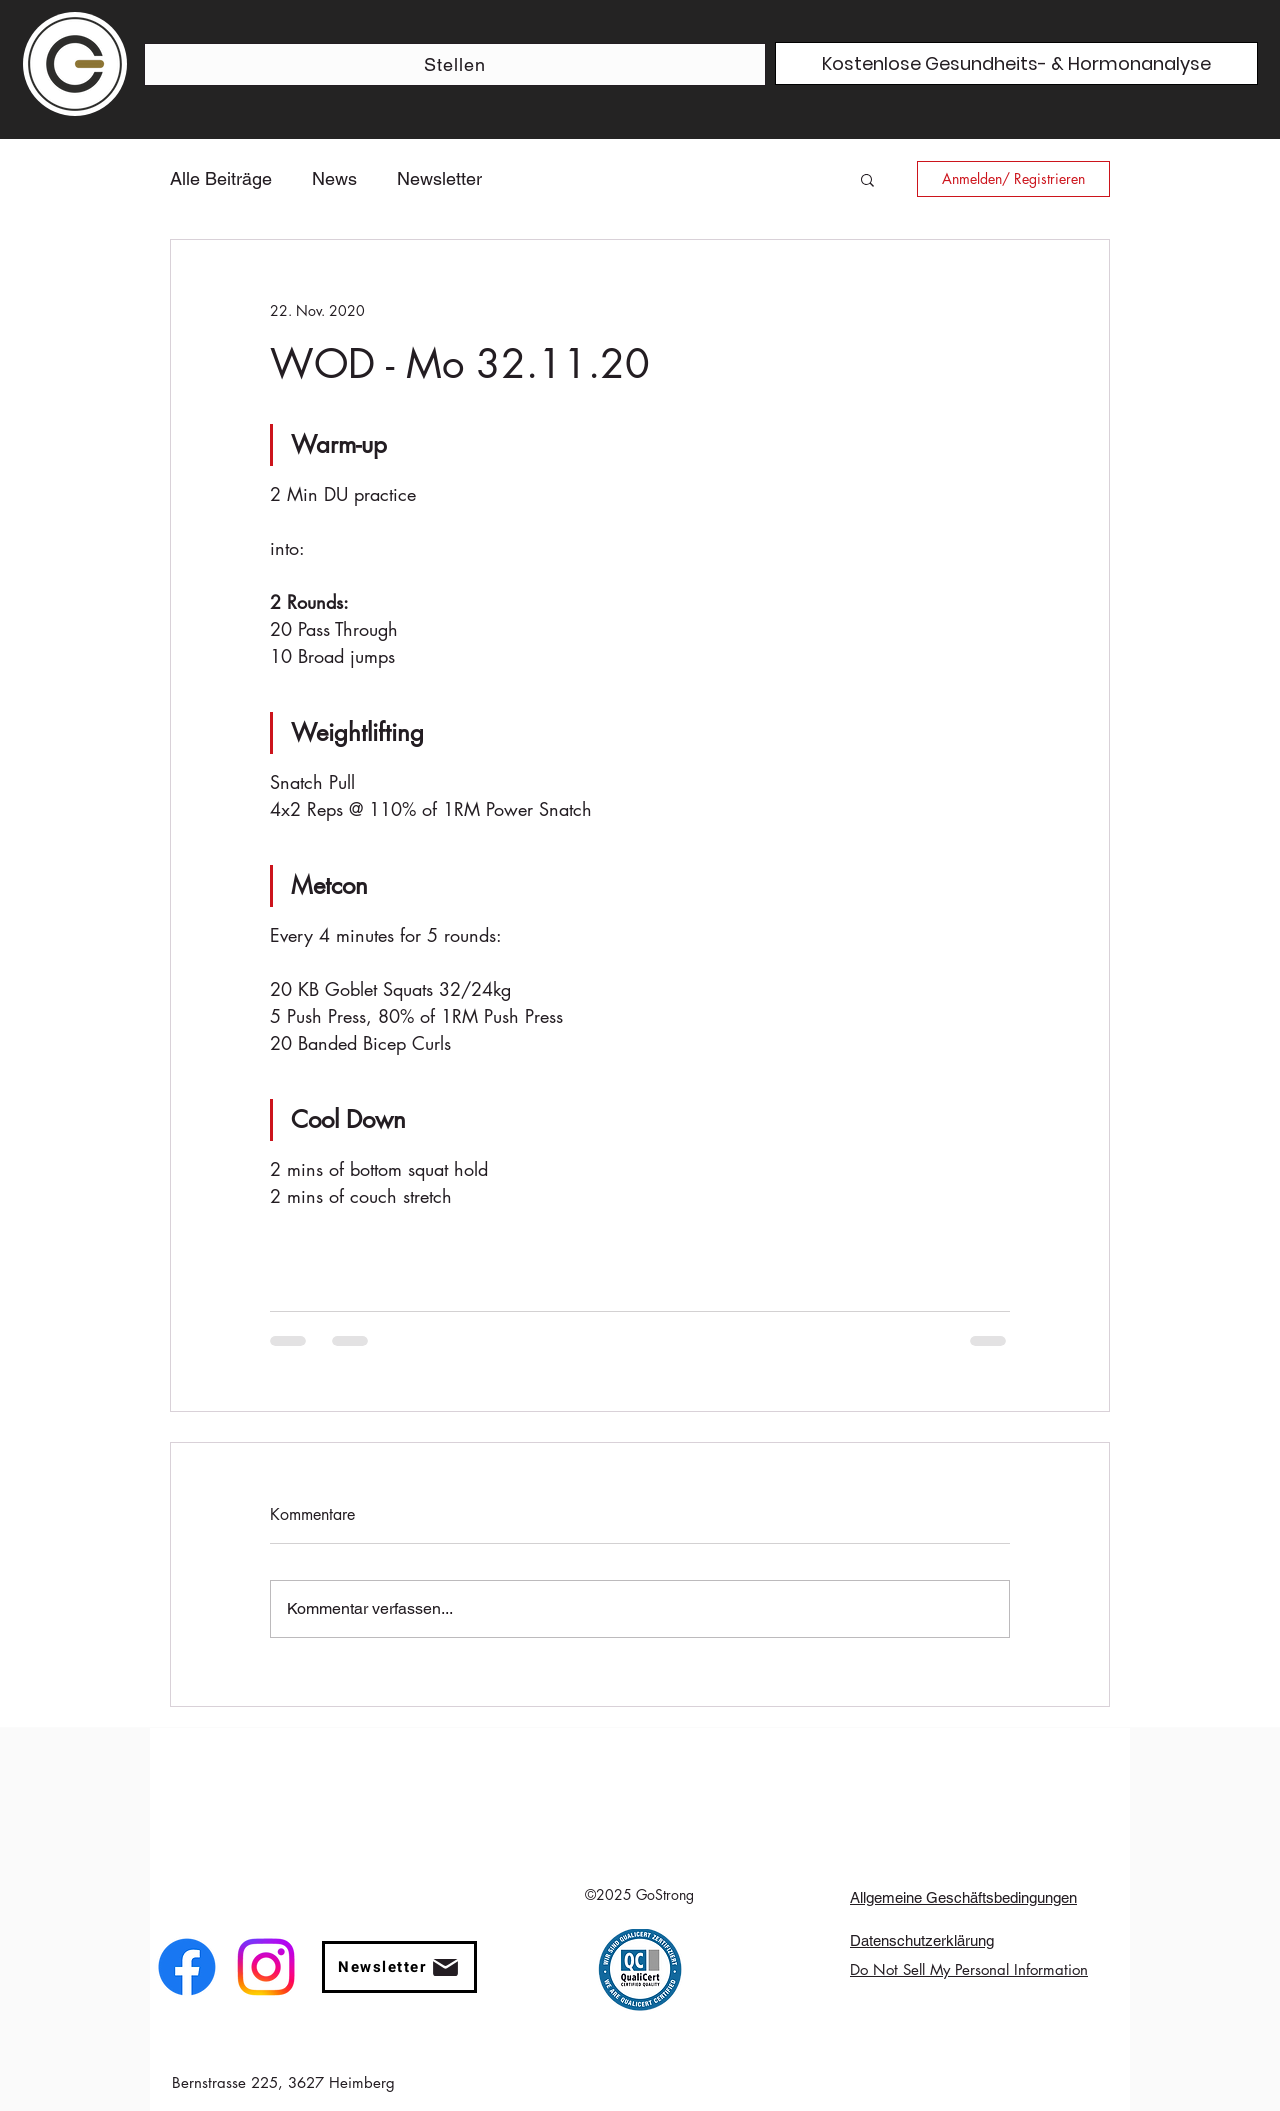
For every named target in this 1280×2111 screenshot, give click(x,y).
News (334, 178)
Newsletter (439, 178)
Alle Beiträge (221, 178)
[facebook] (187, 1967)
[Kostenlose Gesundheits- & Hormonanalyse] (1016, 63)
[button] (867, 179)
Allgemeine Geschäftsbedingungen (963, 1897)
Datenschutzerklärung (922, 1940)
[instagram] (266, 1967)
